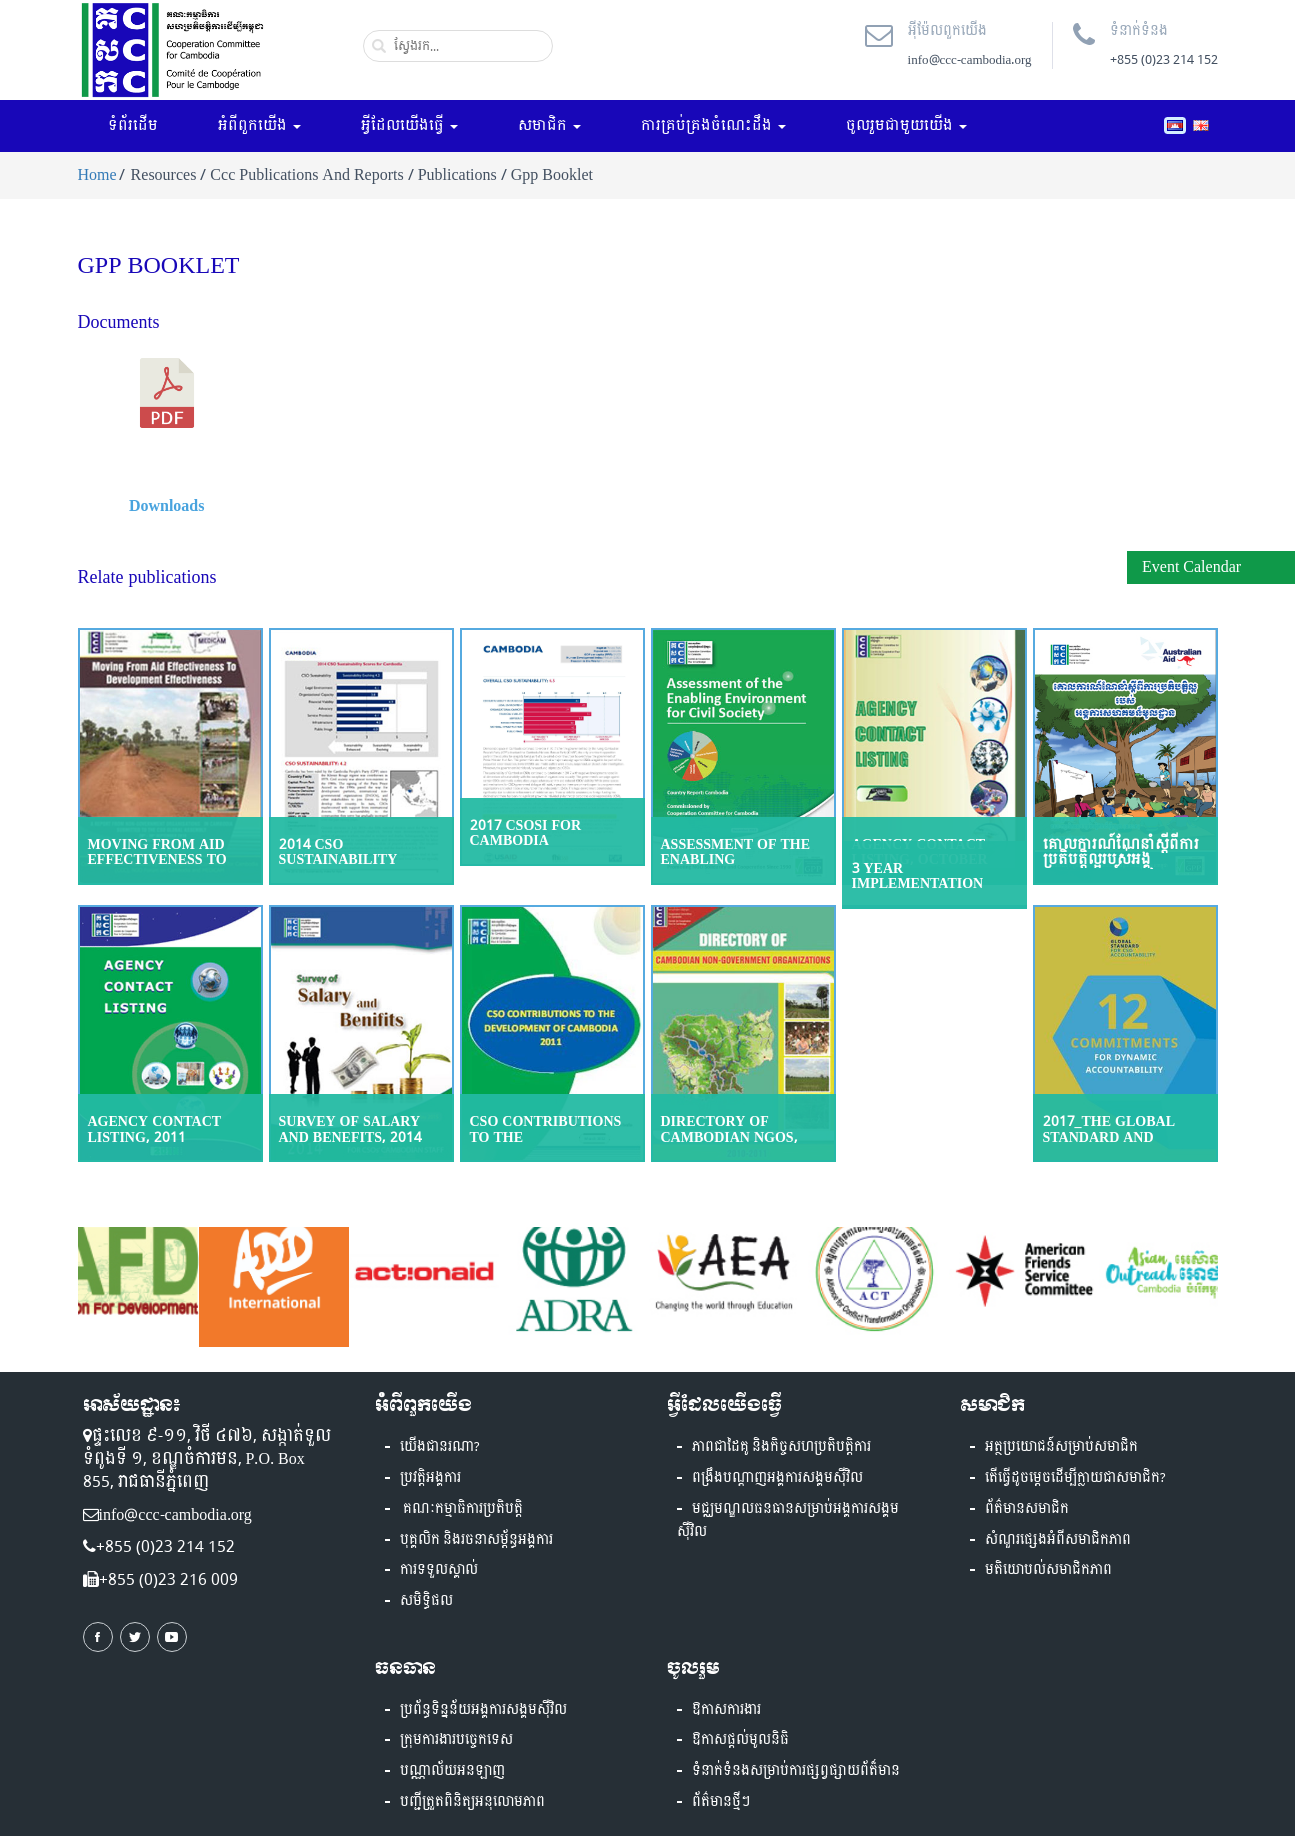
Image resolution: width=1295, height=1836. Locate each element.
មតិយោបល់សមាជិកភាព (1048, 1570)
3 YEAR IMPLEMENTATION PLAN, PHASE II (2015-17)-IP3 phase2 (928, 891)
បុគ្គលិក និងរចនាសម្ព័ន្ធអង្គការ (476, 1540)
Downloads (167, 505)
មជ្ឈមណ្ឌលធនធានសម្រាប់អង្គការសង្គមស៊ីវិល (788, 1520)
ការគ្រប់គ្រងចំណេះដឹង (713, 125)
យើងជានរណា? (440, 1447)
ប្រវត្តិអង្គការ (430, 1478)
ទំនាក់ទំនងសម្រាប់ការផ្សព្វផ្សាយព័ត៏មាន (796, 1771)
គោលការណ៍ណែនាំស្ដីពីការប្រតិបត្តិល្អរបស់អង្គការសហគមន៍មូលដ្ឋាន (1121, 860)
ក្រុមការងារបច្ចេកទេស (456, 1740)
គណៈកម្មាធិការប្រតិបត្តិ (461, 1509)
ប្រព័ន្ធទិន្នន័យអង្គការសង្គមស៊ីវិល (483, 1710)
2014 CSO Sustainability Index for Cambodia (360, 860)
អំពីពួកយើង (259, 125)
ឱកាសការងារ (726, 1710)
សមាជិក (549, 125)
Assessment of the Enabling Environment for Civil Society (736, 867)
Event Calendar (1191, 566)
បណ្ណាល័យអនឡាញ (452, 1771)
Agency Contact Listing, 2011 (155, 1129)
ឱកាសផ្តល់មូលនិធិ (740, 1740)
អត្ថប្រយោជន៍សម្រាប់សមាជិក (1061, 1447)
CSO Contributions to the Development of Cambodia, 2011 (546, 1144)
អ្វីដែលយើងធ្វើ (409, 125)
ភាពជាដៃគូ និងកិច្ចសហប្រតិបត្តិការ (781, 1447)
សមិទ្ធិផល (426, 1601)
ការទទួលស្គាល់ (439, 1570)
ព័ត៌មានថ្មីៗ (721, 1802)
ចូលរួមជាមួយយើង (906, 125)
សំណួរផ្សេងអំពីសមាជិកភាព (1058, 1540)
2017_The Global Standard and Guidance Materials (1125, 1137)
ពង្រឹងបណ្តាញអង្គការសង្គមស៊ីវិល (777, 1478)
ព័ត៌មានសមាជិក (1027, 1509)
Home (97, 174)
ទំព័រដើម (133, 125)
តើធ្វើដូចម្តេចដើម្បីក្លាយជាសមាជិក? (1075, 1478)
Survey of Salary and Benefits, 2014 (351, 1129)
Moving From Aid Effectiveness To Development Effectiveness (157, 867)
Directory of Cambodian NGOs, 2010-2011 (729, 1137)
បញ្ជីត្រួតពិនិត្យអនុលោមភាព (472, 1802)
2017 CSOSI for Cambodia (526, 833)
